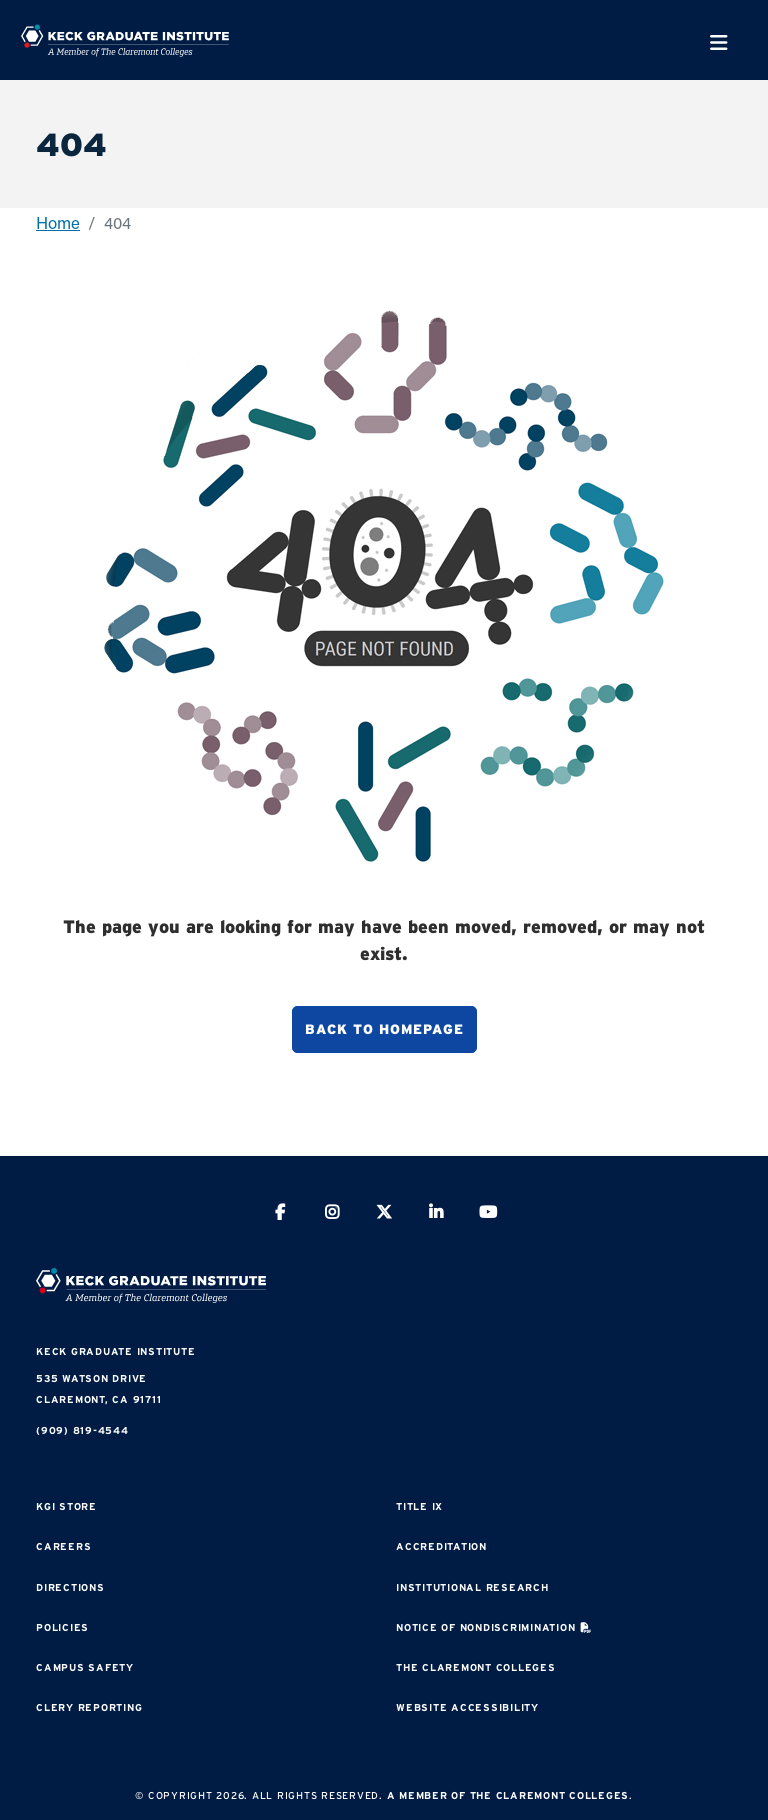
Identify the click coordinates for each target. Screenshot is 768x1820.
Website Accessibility (467, 1707)
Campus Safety (85, 1667)
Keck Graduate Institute (115, 1351)
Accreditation (441, 1546)
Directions (70, 1587)
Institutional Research (472, 1587)
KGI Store (66, 1506)
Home (58, 222)
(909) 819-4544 (82, 1430)
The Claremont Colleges (476, 1667)
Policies (62, 1627)
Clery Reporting (89, 1707)
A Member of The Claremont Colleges (508, 1795)
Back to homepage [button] (384, 1029)
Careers (63, 1546)
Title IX (419, 1506)
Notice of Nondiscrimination (485, 1627)
